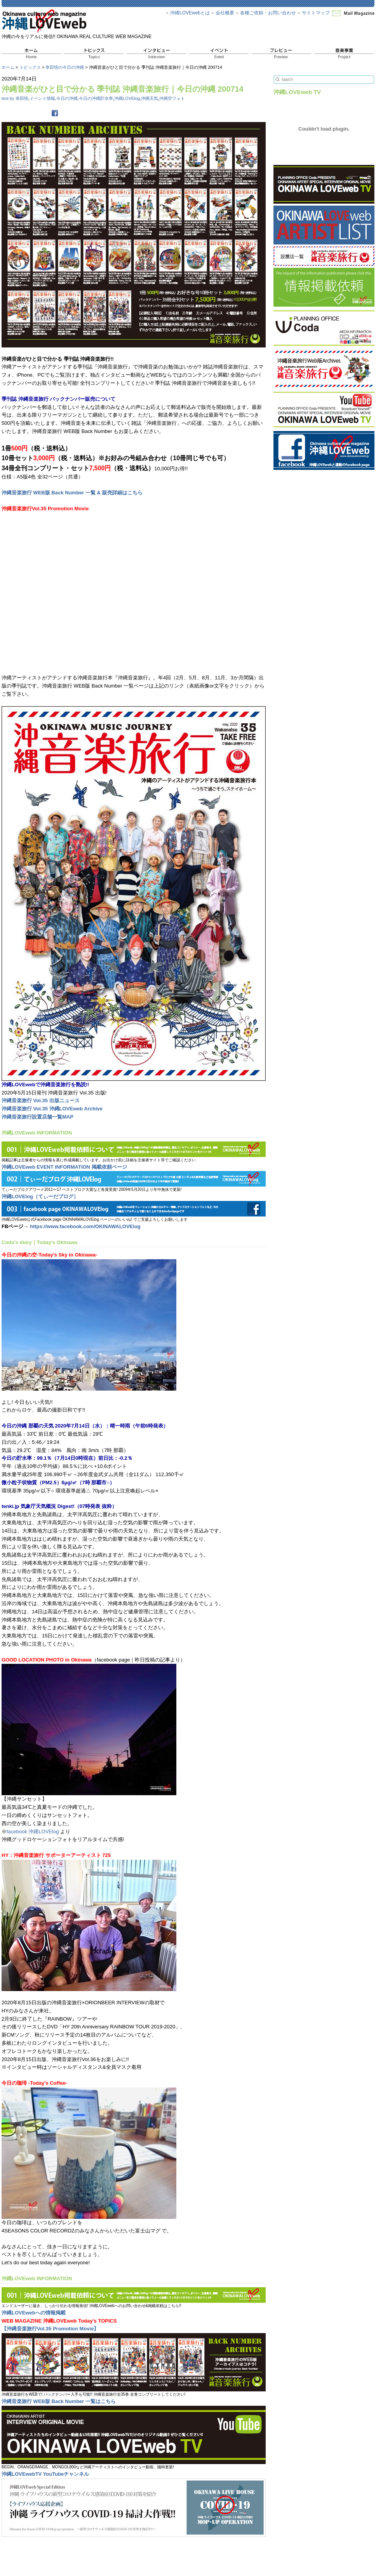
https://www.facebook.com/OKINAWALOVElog (85, 1226)
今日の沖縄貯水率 (96, 98)
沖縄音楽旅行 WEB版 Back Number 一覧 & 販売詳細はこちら (72, 493)
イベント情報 (42, 98)
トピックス (30, 67)
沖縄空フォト (172, 98)
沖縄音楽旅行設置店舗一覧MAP (37, 1117)
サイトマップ (316, 13)
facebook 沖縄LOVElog (33, 1831)
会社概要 (225, 13)
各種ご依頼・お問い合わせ (268, 13)
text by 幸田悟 (15, 98)
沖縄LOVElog (127, 98)
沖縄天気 (149, 98)
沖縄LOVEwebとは (190, 13)
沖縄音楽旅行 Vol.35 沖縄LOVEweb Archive (52, 1109)
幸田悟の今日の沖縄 (64, 67)
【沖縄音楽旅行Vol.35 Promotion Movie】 (50, 2329)
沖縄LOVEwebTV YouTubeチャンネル (45, 2474)
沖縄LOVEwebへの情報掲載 (34, 2313)
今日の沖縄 (67, 98)
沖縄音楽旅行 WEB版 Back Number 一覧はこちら (59, 2401)
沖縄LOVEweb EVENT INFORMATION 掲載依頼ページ (64, 1167)
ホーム (8, 67)
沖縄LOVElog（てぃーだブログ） (40, 1196)
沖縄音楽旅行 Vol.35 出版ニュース (41, 1100)
